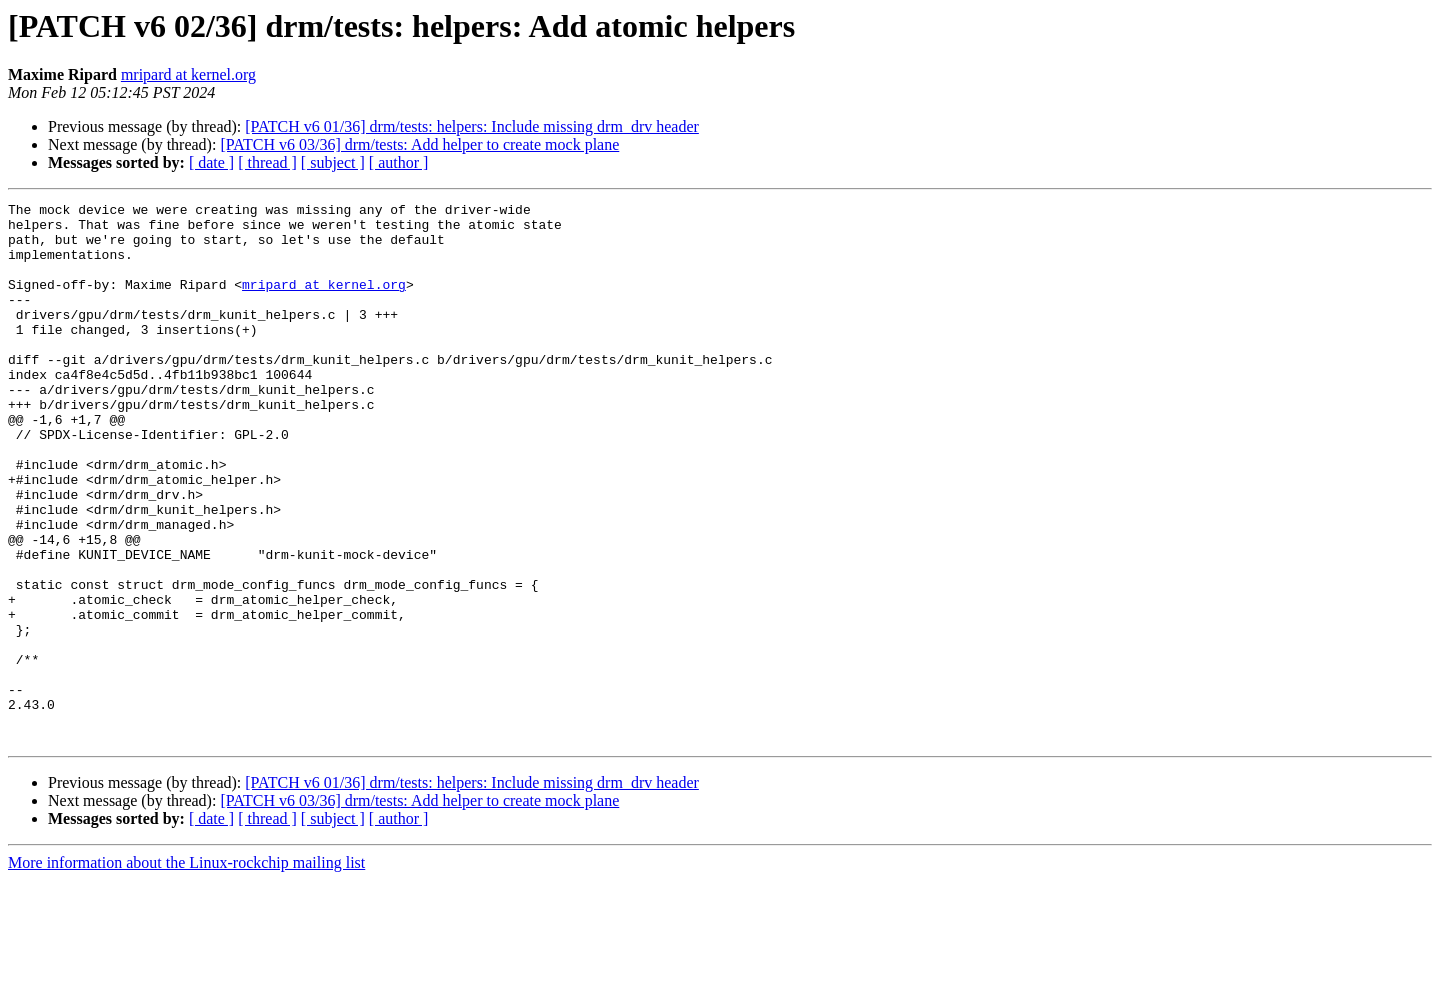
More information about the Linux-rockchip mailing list (186, 970)
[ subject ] (333, 162)
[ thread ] (267, 162)
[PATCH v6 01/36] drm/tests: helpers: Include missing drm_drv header (472, 126)
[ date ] (211, 162)
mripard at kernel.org (188, 74)
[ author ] (399, 162)
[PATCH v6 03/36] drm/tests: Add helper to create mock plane (419, 144)
